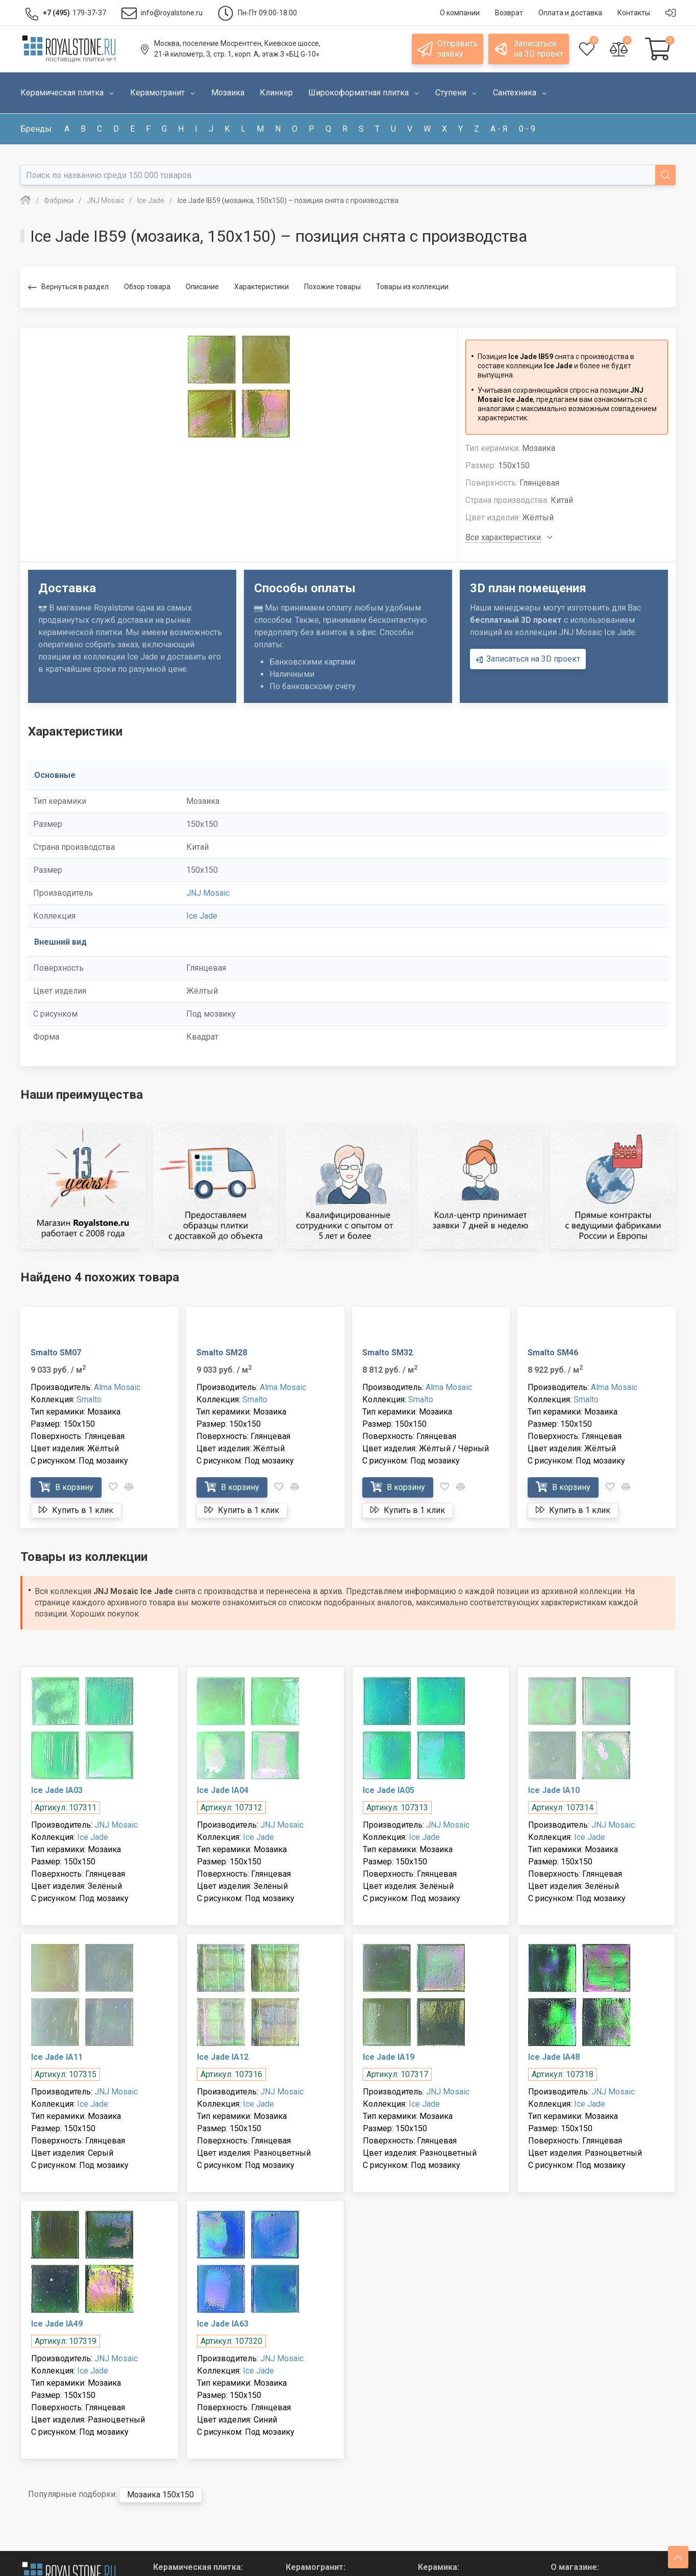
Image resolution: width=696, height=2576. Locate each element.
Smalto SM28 (221, 1352)
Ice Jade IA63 (222, 2324)
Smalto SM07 (56, 1352)
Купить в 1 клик (76, 1510)
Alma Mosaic (117, 1387)
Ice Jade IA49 (57, 2324)
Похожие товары (332, 287)
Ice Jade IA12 (222, 2057)
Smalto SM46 (553, 1352)
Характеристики (261, 287)
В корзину (66, 1486)
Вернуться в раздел (68, 287)
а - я (499, 129)
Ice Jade (201, 916)
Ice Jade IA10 (554, 1790)
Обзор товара (147, 287)
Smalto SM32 (387, 1352)
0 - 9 (527, 129)
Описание (202, 287)
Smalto (89, 1399)
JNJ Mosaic (208, 893)
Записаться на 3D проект (528, 659)
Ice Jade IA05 (388, 1790)
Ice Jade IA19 (388, 2057)
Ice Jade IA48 (554, 2057)
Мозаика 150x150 (160, 2494)
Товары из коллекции (412, 287)
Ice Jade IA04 (222, 1790)
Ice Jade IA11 (57, 2057)
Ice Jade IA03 (57, 1790)
